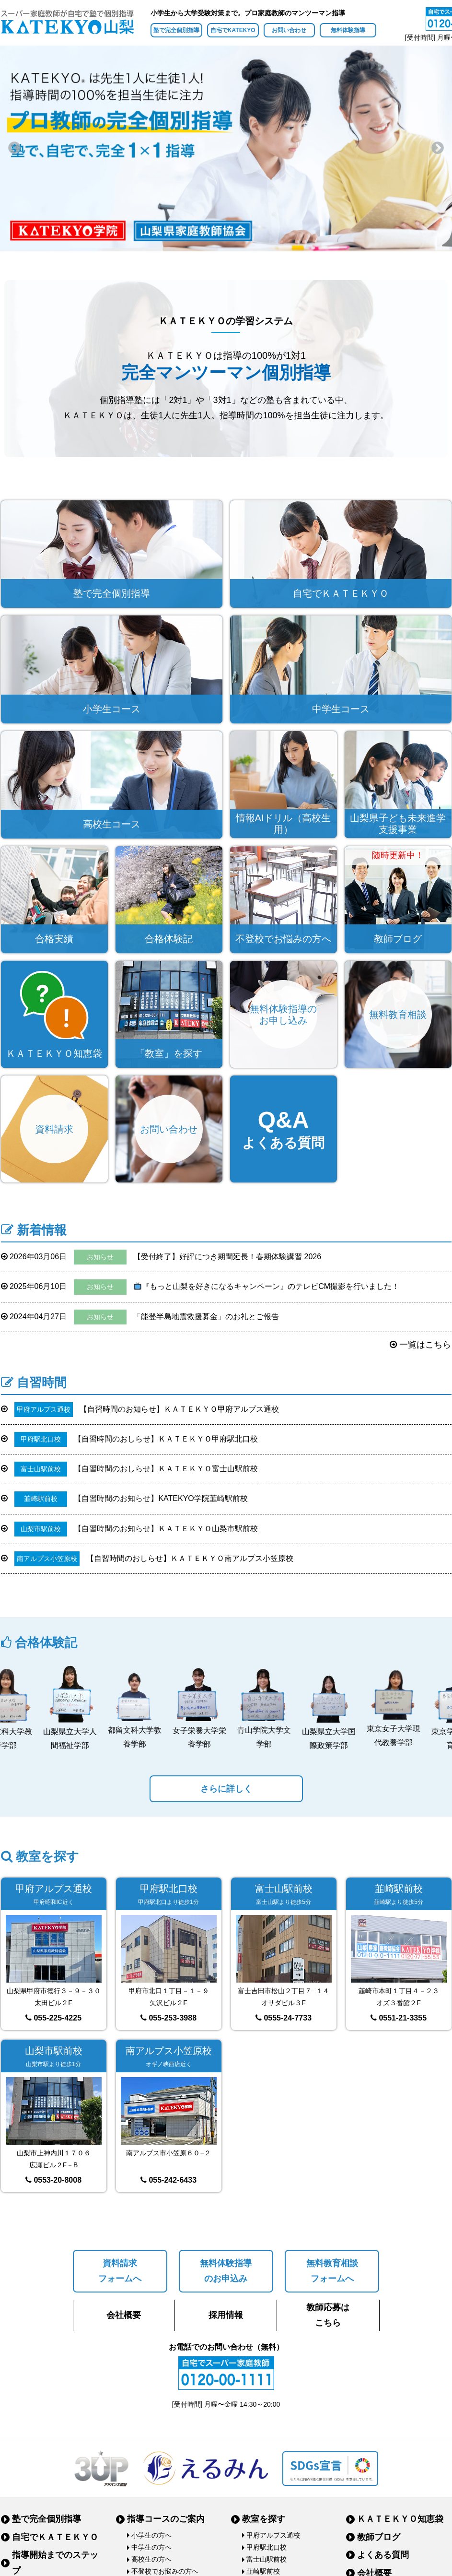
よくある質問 (383, 2555)
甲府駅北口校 (266, 2547)
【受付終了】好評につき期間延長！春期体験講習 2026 (161, 1257)
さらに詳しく (226, 1789)
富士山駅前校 (266, 2559)
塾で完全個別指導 (176, 30)
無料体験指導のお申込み (226, 2270)
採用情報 (226, 2315)
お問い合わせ (289, 30)
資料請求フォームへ (119, 2270)
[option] (226, 148)
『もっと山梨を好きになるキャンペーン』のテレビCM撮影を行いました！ (200, 1286)
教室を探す (263, 2519)
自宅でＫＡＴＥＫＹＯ (55, 2537)
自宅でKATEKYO (232, 30)
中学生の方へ (151, 2547)
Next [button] (437, 148)
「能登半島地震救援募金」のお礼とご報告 (140, 1317)
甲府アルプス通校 (273, 2535)
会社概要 (123, 2315)
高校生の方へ (151, 2559)
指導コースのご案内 (166, 2519)
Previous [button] (14, 148)
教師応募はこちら (327, 2315)
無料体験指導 (348, 30)
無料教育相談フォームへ (332, 2270)
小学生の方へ (151, 2535)
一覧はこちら (420, 1344)
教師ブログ (378, 2537)
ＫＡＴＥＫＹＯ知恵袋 (400, 2519)
